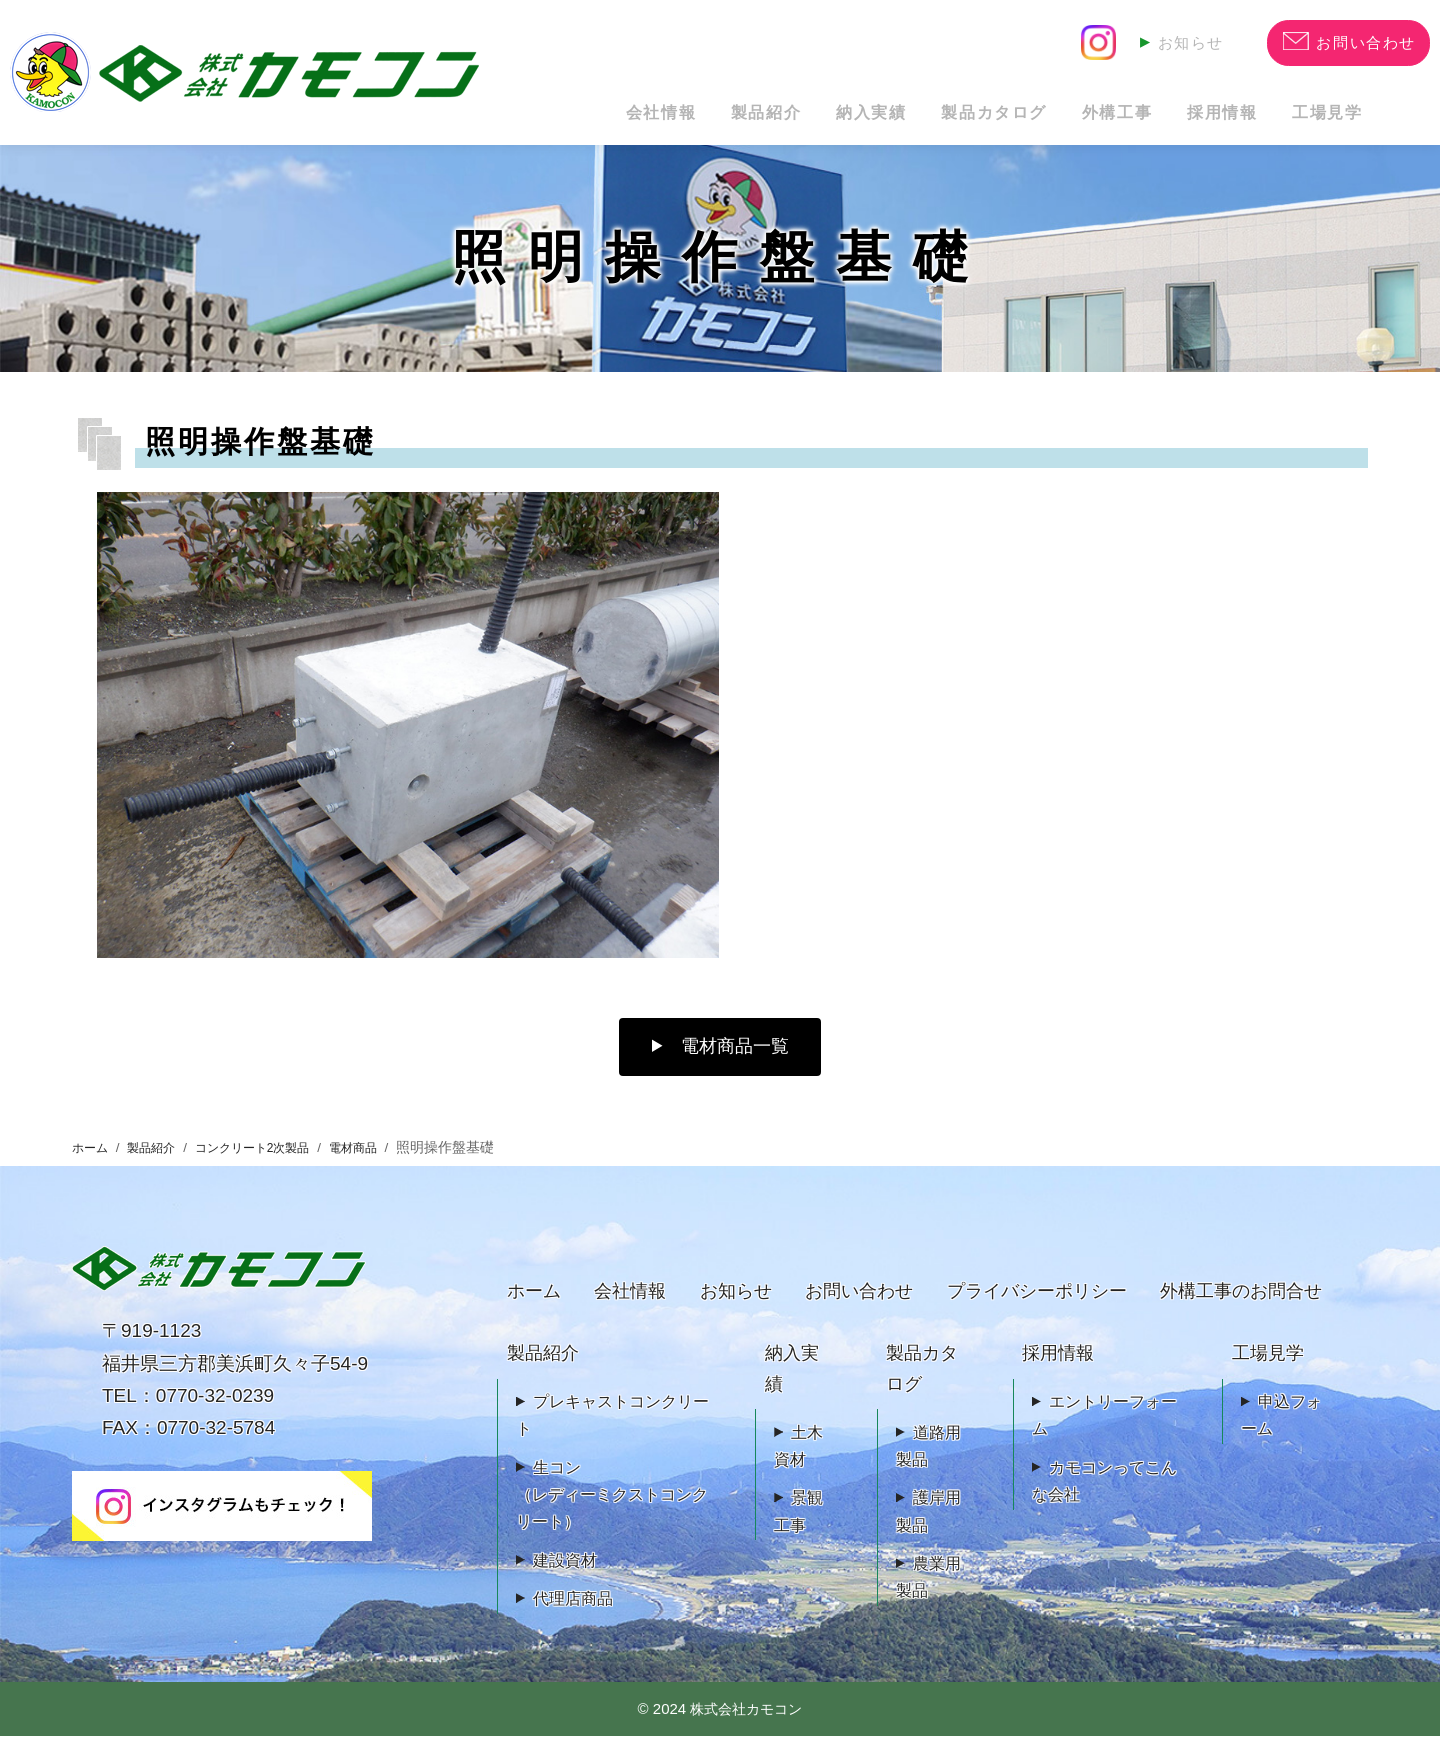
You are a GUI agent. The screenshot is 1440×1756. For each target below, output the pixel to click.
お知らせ (1187, 40)
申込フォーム (1281, 1435)
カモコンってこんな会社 (1104, 1501)
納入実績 (753, 119)
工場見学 (1315, 119)
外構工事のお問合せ (1241, 1311)
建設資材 (565, 1580)
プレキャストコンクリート (612, 1435)
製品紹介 (622, 119)
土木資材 (798, 1466)
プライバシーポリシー (1037, 1311)
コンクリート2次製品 (276, 1167)
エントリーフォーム (1104, 1435)
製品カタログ (903, 119)
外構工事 (1052, 119)
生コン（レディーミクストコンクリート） (612, 1514)
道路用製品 (928, 1466)
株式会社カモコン (746, 1728)
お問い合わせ (859, 1311)
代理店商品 (573, 1618)
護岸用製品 (928, 1531)
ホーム (93, 1167)
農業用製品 (928, 1597)
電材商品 (390, 1167)
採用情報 (1183, 119)
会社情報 (491, 119)
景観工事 (798, 1531)
